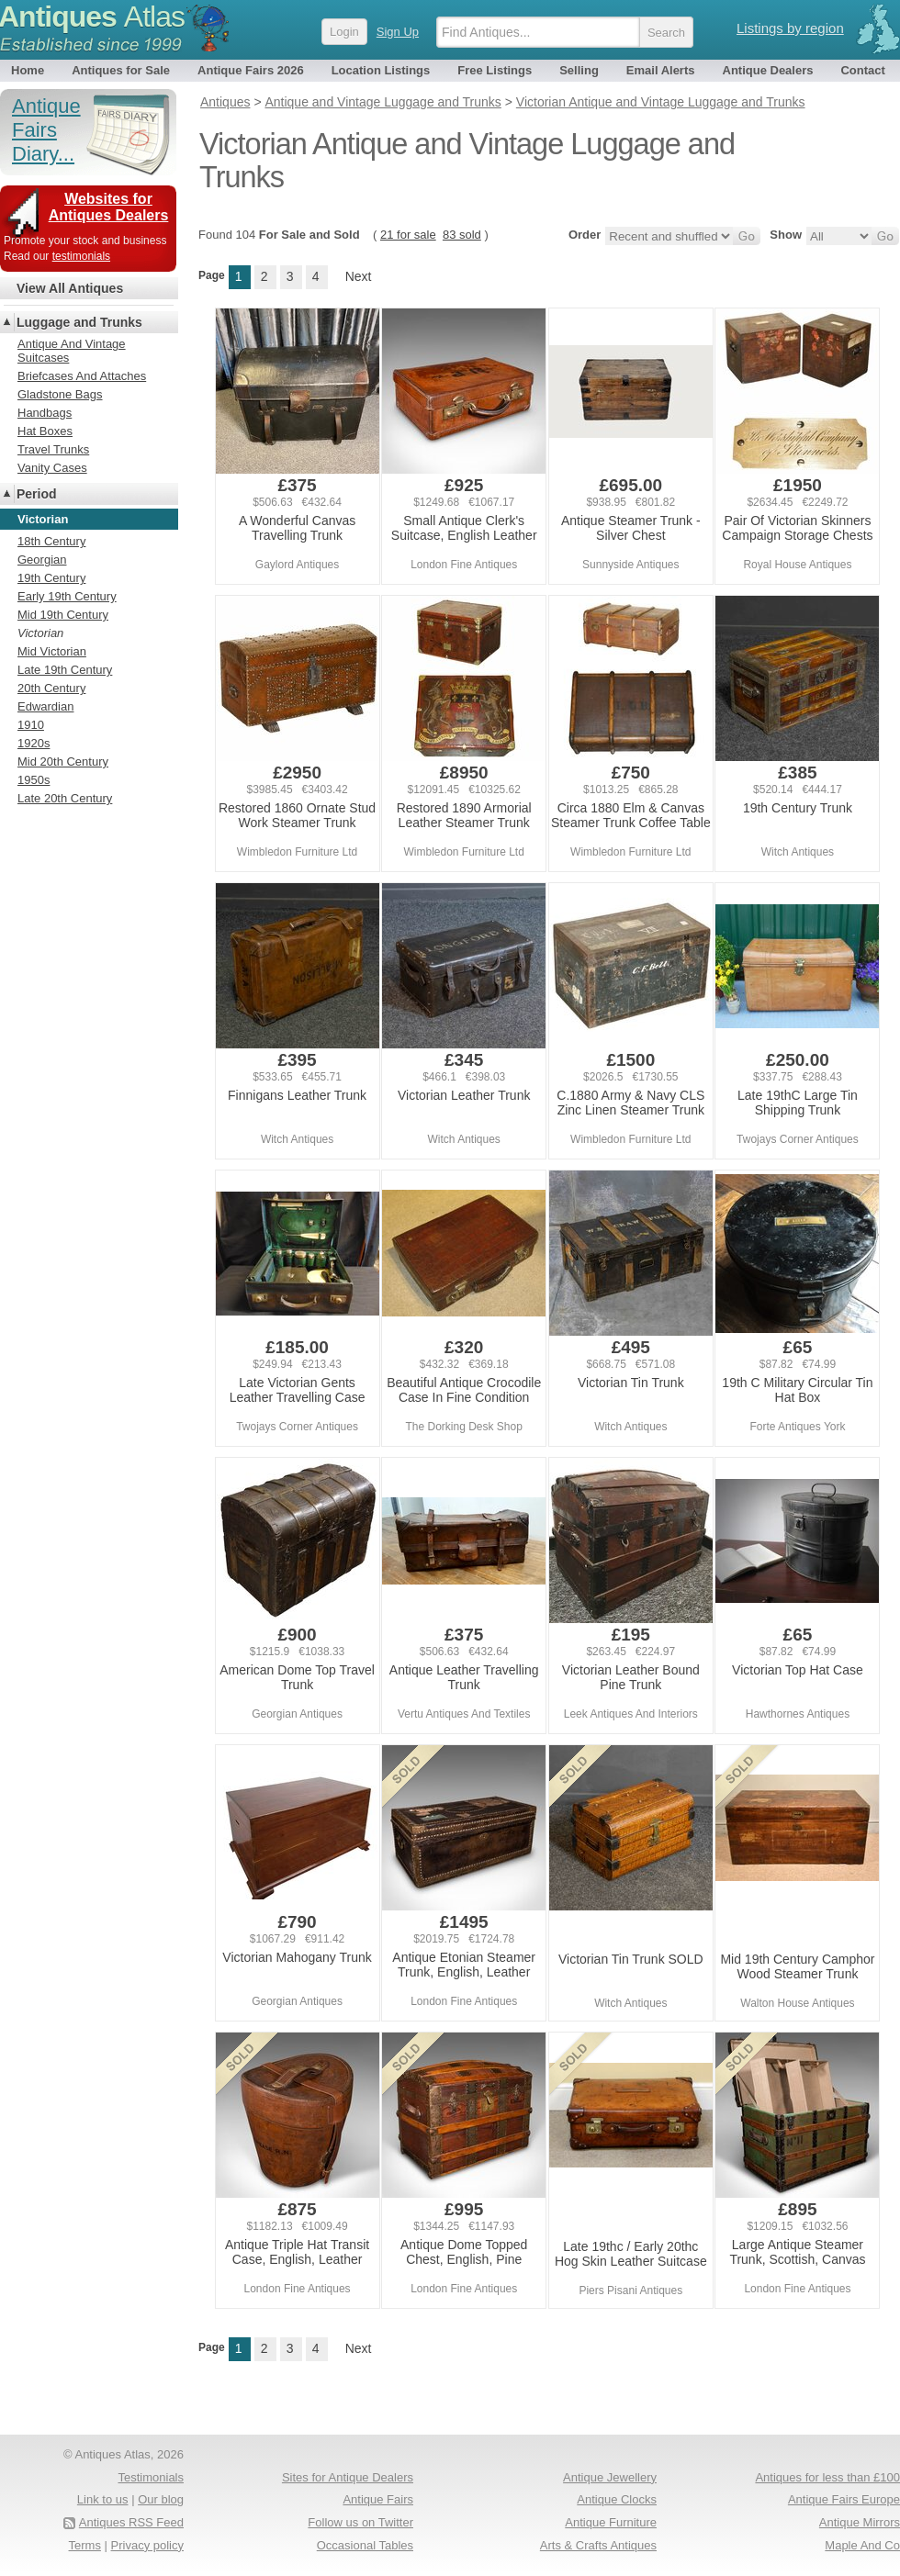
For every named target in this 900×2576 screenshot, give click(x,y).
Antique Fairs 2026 (250, 70)
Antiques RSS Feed (131, 2522)
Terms (85, 2545)
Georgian (41, 559)
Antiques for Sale (121, 70)
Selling (579, 70)
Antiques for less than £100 (827, 2477)
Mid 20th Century (62, 761)
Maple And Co (862, 2545)
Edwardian (45, 706)
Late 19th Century (64, 670)
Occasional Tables (365, 2545)
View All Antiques (70, 288)
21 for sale (408, 234)
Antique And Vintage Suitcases (71, 350)
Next (358, 276)
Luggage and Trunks (79, 322)
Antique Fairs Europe (844, 2499)
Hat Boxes (45, 431)
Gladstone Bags (60, 394)
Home (27, 70)
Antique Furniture (611, 2522)
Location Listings (381, 70)
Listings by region (790, 28)
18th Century (51, 541)
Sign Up (398, 32)
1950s (33, 780)
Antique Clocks (617, 2499)
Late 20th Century (64, 798)
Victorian (40, 633)
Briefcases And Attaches (81, 376)
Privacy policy (147, 2545)
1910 (30, 725)
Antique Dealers (768, 70)
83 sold (462, 234)
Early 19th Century (67, 596)
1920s (33, 743)
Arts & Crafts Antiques (598, 2545)
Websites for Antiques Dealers (109, 207)
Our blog (161, 2499)
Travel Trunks (53, 449)
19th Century (51, 578)
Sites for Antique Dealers (347, 2477)
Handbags (44, 413)
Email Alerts (660, 70)
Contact (862, 70)
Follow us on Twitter (360, 2522)
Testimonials (151, 2477)
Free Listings (494, 70)
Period (37, 494)
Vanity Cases (52, 468)
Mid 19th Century (62, 615)
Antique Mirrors (859, 2522)
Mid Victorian (51, 651)
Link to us (103, 2499)
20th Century (51, 688)
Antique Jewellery (610, 2477)
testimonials (81, 256)
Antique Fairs (378, 2499)
